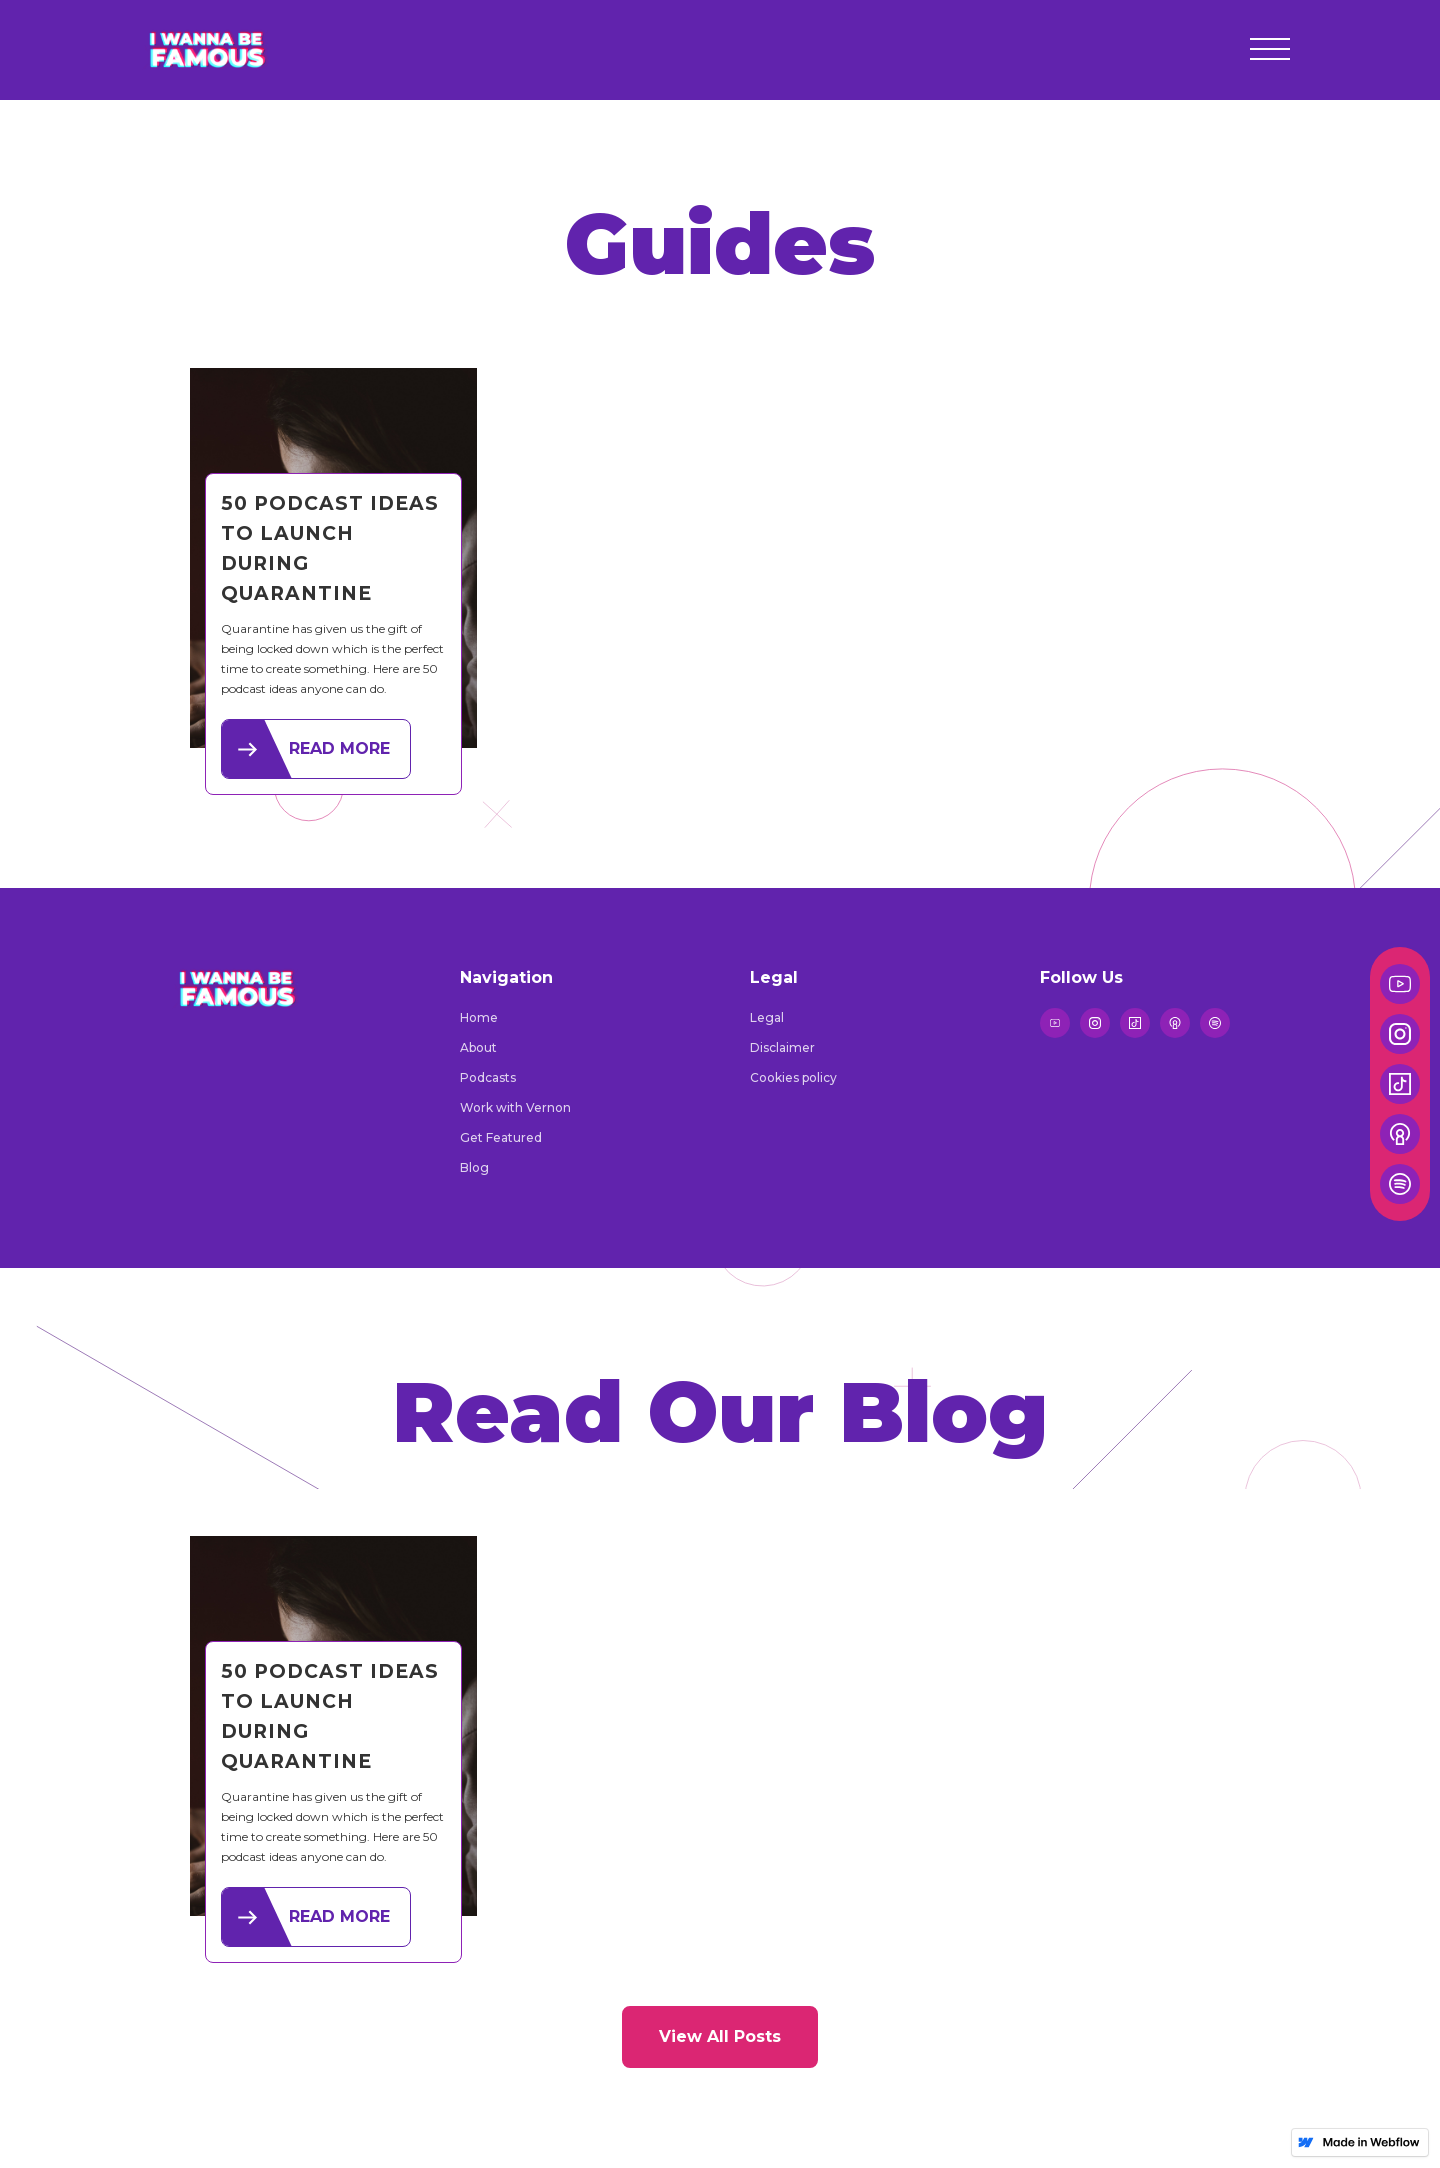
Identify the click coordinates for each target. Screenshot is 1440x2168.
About (478, 1047)
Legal (767, 1017)
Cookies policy (793, 1077)
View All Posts (720, 2036)
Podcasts (488, 1077)
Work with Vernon (515, 1107)
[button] (1270, 50)
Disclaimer (782, 1047)
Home (479, 1017)
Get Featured (501, 1137)
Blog (474, 1167)
